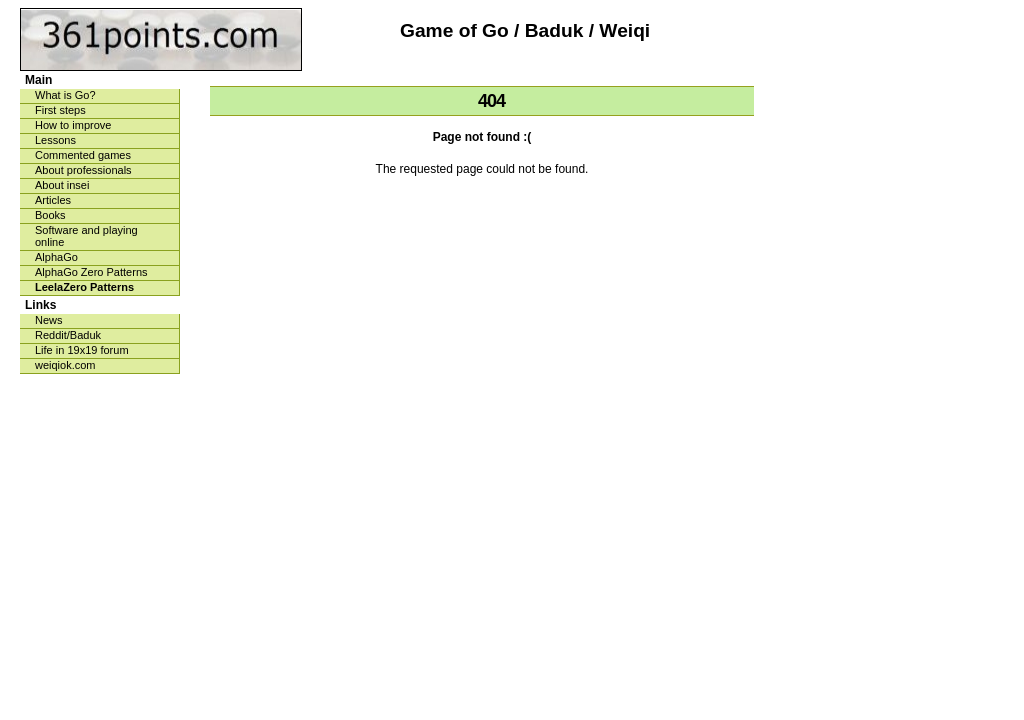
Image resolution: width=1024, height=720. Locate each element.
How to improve (73, 125)
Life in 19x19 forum (82, 350)
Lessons (55, 140)
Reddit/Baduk (68, 335)
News (49, 320)
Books (50, 215)
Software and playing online (86, 236)
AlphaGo (56, 257)
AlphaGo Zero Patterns (91, 272)
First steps (60, 110)
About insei (62, 185)
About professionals (83, 170)
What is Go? (65, 95)
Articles (53, 200)
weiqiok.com (65, 365)
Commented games (83, 155)
